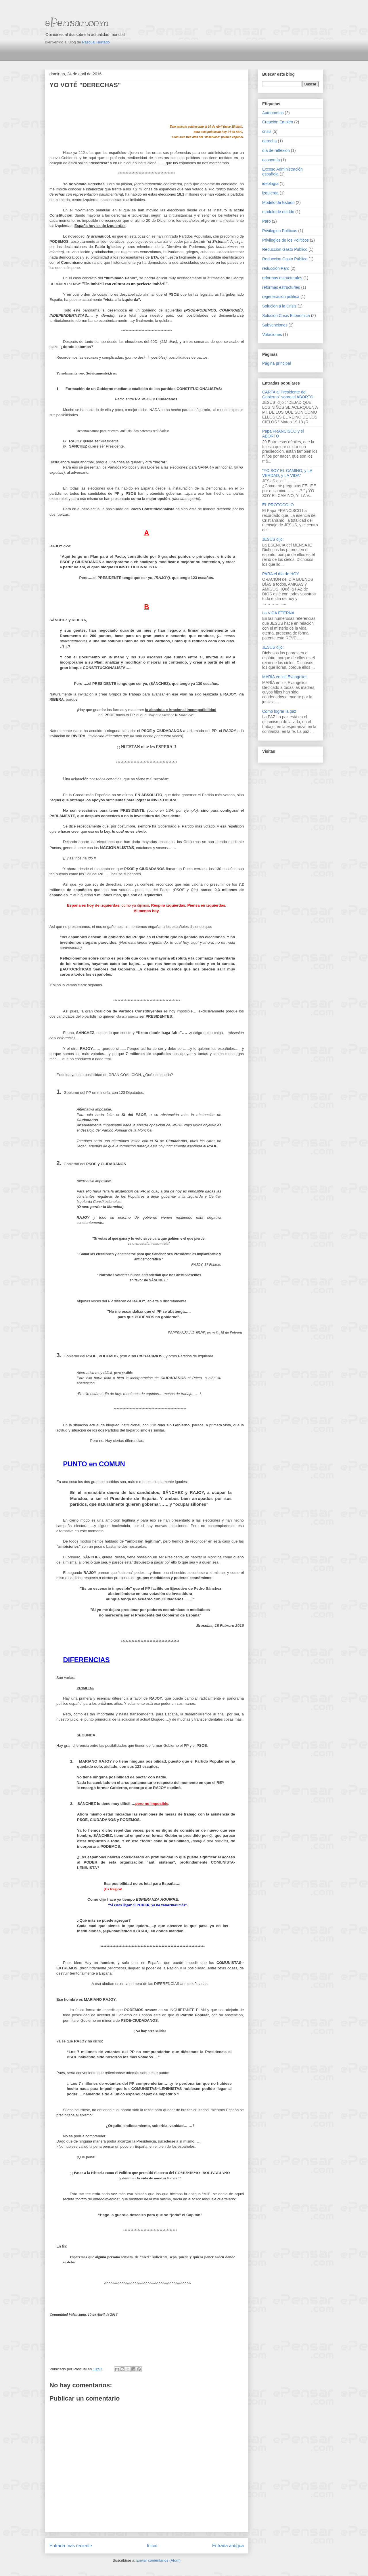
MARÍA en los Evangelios (284, 676)
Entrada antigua (228, 2545)
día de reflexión (276, 150)
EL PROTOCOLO (278, 504)
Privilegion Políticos (279, 230)
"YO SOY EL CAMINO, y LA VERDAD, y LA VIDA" (287, 473)
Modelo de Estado (278, 202)
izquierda (270, 193)
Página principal (276, 363)
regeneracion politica (280, 296)
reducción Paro (275, 268)
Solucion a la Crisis (279, 306)
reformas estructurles (281, 287)
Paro (266, 221)
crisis (266, 131)
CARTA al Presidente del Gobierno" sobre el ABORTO (287, 394)
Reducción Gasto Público (284, 259)
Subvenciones (275, 325)
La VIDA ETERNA (278, 613)
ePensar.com (77, 22)
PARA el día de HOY (280, 574)
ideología (270, 183)
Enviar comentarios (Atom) (158, 2560)
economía (271, 160)
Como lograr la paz (279, 711)
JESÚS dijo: (273, 539)
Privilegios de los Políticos (285, 240)
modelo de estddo (278, 211)
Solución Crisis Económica (286, 315)
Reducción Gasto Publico (284, 249)
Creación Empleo (277, 122)
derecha (269, 141)
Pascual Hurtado (96, 42)
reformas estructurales (282, 278)
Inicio (152, 2545)
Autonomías (273, 112)
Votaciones (272, 334)
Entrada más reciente (70, 2545)
